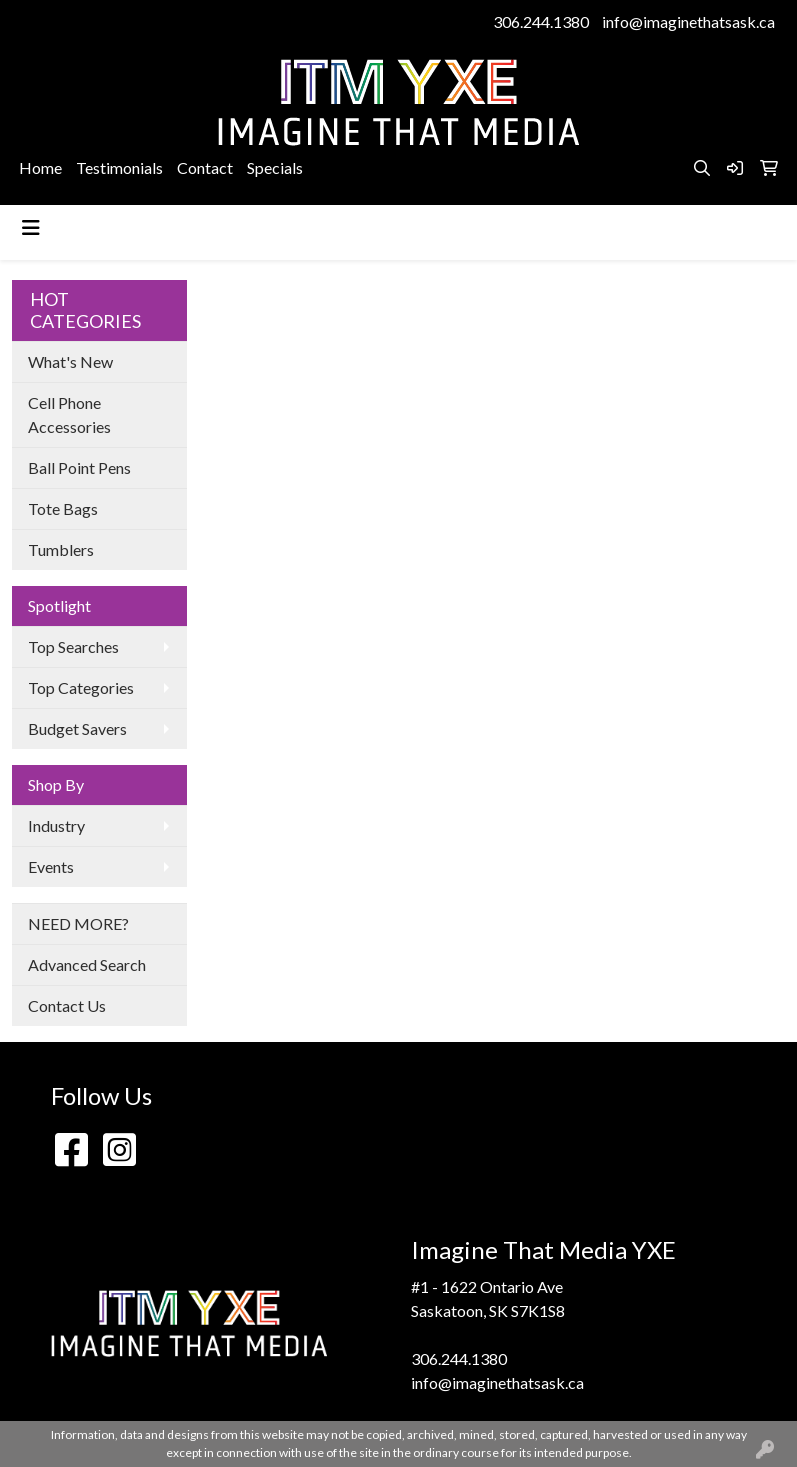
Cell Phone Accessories (69, 414)
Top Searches (73, 646)
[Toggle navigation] (31, 227)
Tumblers (61, 549)
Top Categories (81, 687)
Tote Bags (63, 508)
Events (51, 866)
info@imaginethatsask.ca (688, 21)
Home (40, 167)
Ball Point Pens (79, 467)
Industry (56, 825)
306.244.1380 (541, 21)
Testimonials (119, 167)
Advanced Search (87, 964)
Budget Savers (77, 728)
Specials (275, 167)
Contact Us (67, 1005)
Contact (205, 167)
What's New (70, 361)
